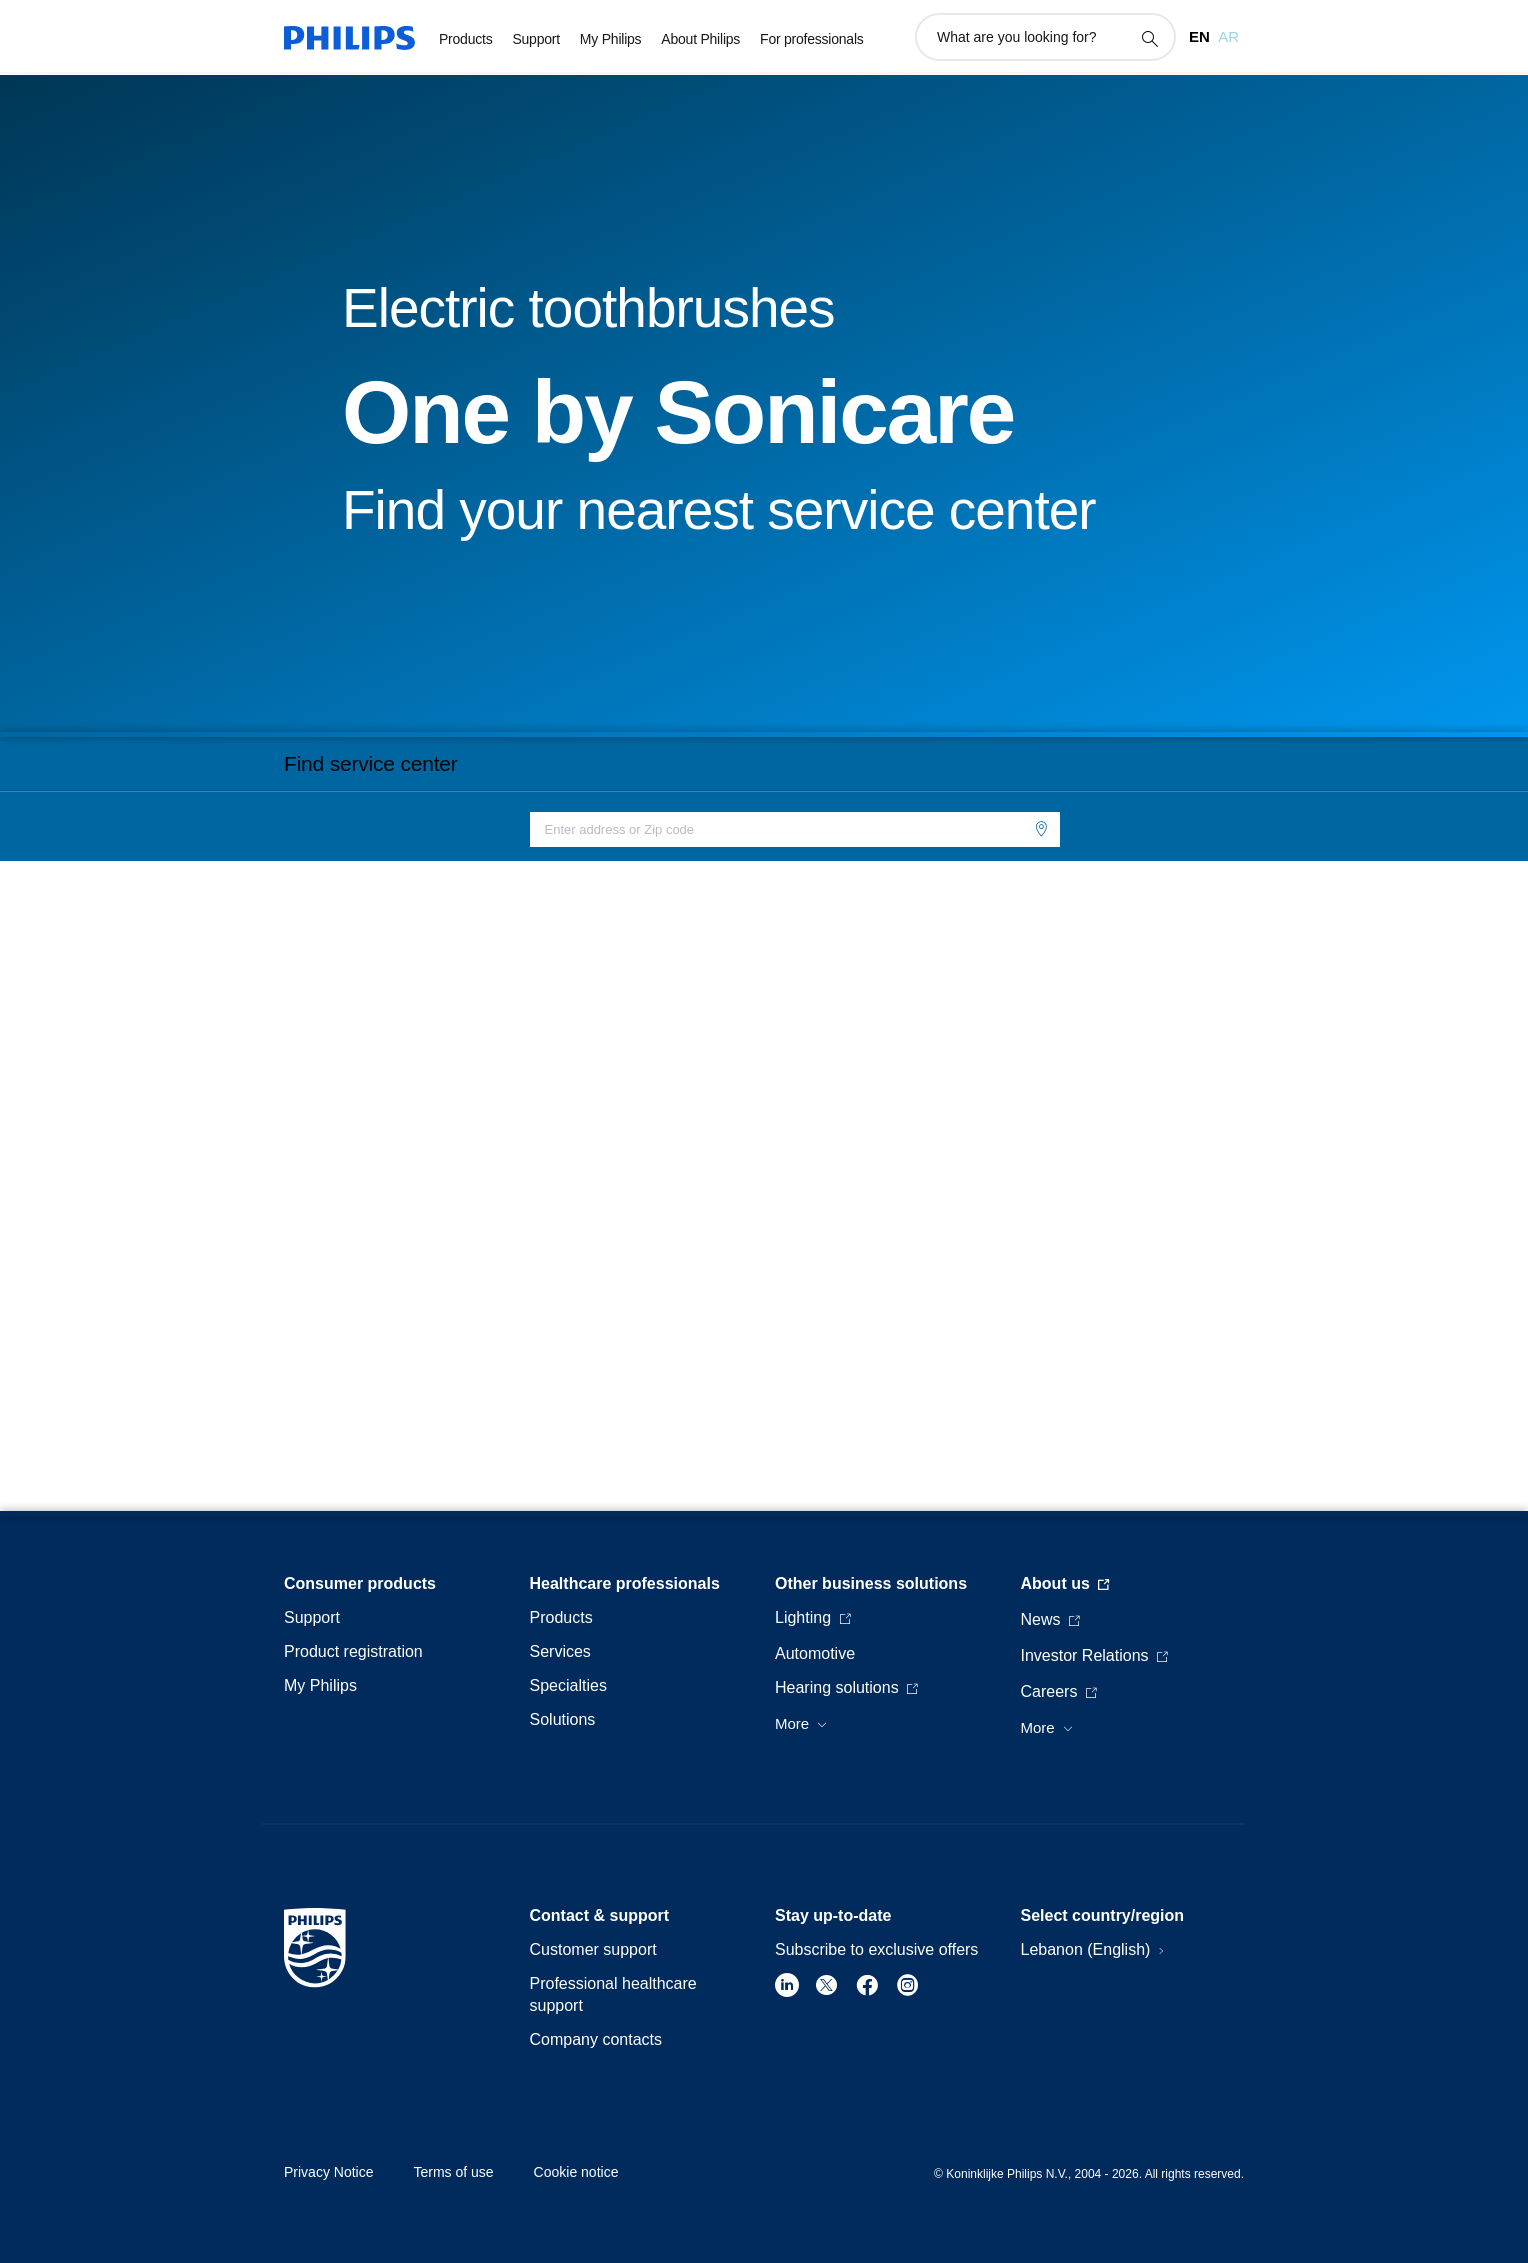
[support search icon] (1149, 38)
